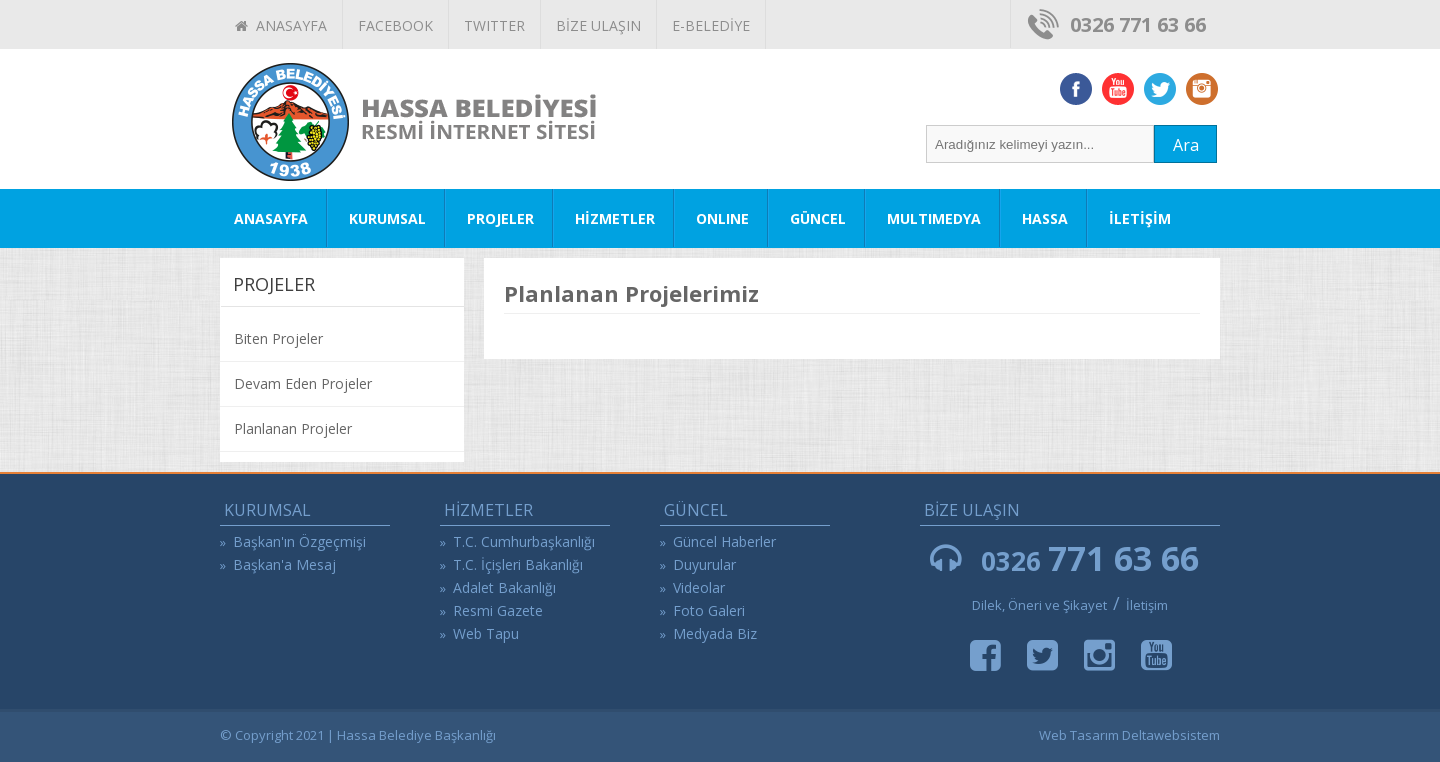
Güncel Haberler (724, 541)
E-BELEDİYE (711, 25)
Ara (1186, 145)
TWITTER (494, 25)
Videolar (699, 587)
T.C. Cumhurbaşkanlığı (524, 541)
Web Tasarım (1079, 735)
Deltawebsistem (1171, 735)
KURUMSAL (387, 218)
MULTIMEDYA (934, 218)
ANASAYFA (281, 25)
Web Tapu (486, 633)
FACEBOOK (395, 25)
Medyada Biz (715, 633)
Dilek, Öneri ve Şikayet (1039, 605)
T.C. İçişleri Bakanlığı (518, 564)
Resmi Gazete (498, 610)
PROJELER (500, 218)
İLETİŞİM (1140, 218)
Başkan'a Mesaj (284, 564)
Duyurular (704, 564)
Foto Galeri (709, 610)
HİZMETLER (615, 218)
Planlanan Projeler (293, 428)
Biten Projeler (278, 338)
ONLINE (722, 218)
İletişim (1147, 605)
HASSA (1045, 218)
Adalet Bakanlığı (504, 587)
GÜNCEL (818, 218)
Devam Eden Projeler (303, 383)
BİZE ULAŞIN (598, 25)
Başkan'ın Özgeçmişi (299, 541)
